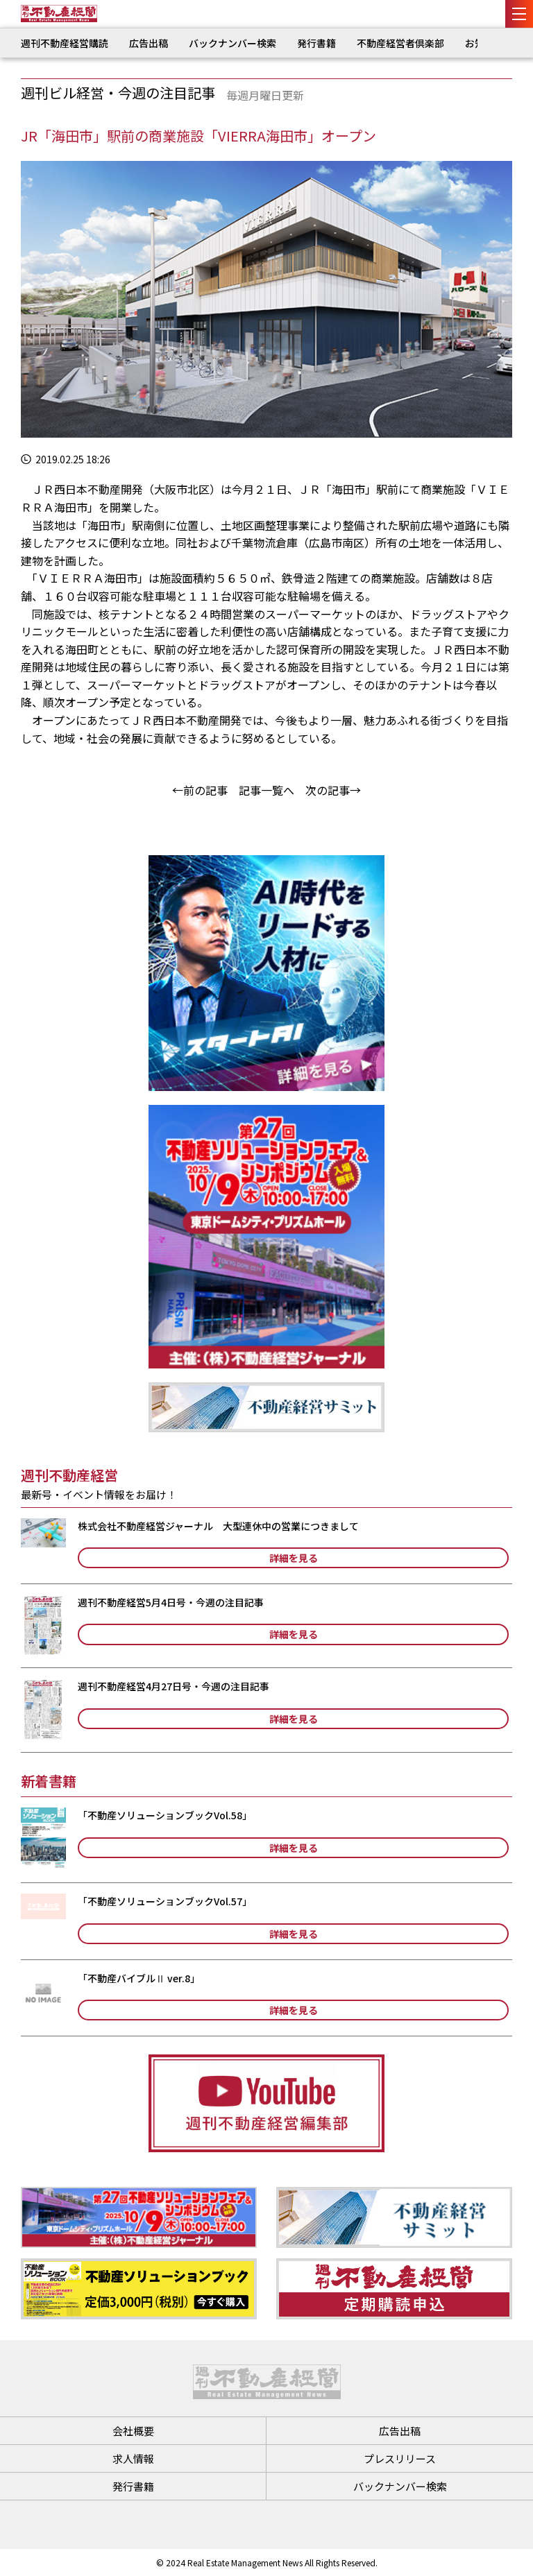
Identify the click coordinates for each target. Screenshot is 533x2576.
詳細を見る (293, 1558)
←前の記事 (200, 790)
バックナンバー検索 (232, 43)
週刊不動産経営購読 (64, 43)
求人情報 (133, 2458)
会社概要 (133, 2430)
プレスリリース (400, 2458)
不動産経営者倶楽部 (400, 43)
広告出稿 (148, 43)
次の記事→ (333, 790)
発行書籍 (316, 43)
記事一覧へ (266, 790)
